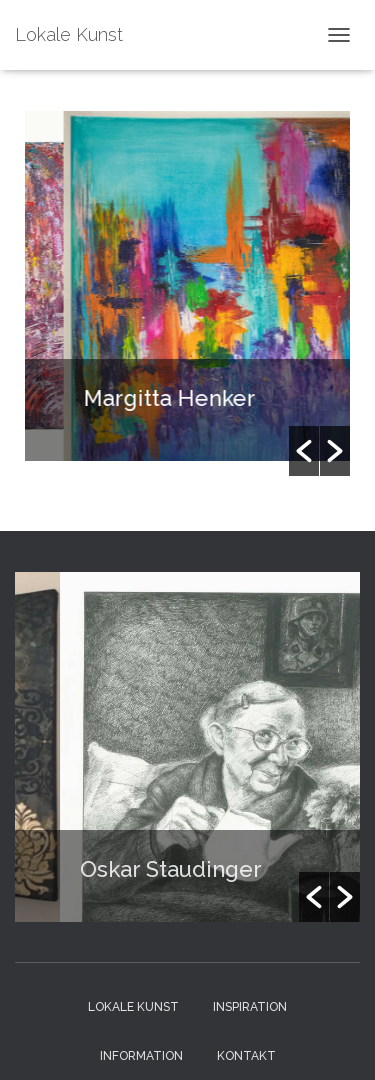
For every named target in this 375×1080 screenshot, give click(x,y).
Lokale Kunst (133, 1007)
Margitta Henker (178, 398)
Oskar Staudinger (180, 869)
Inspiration (250, 1007)
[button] (304, 451)
